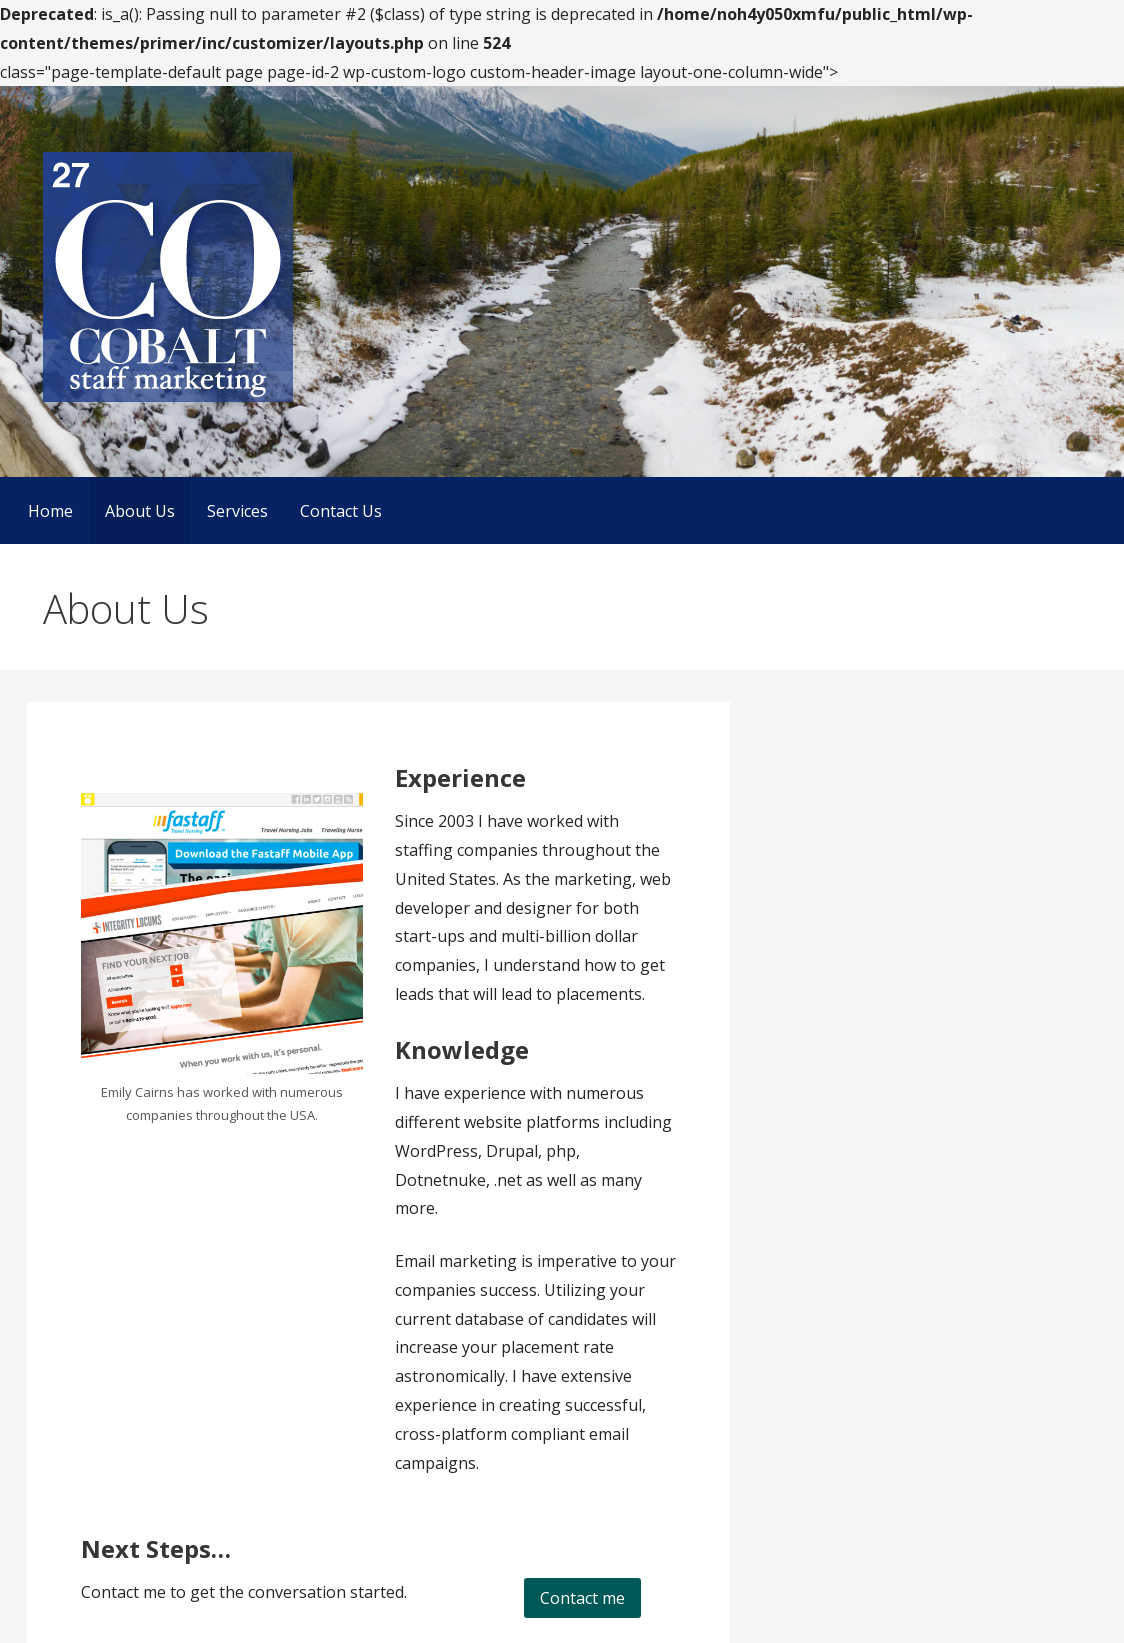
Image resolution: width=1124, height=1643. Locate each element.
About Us (140, 511)
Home (50, 511)
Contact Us (341, 511)
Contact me (582, 1598)
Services (237, 511)
